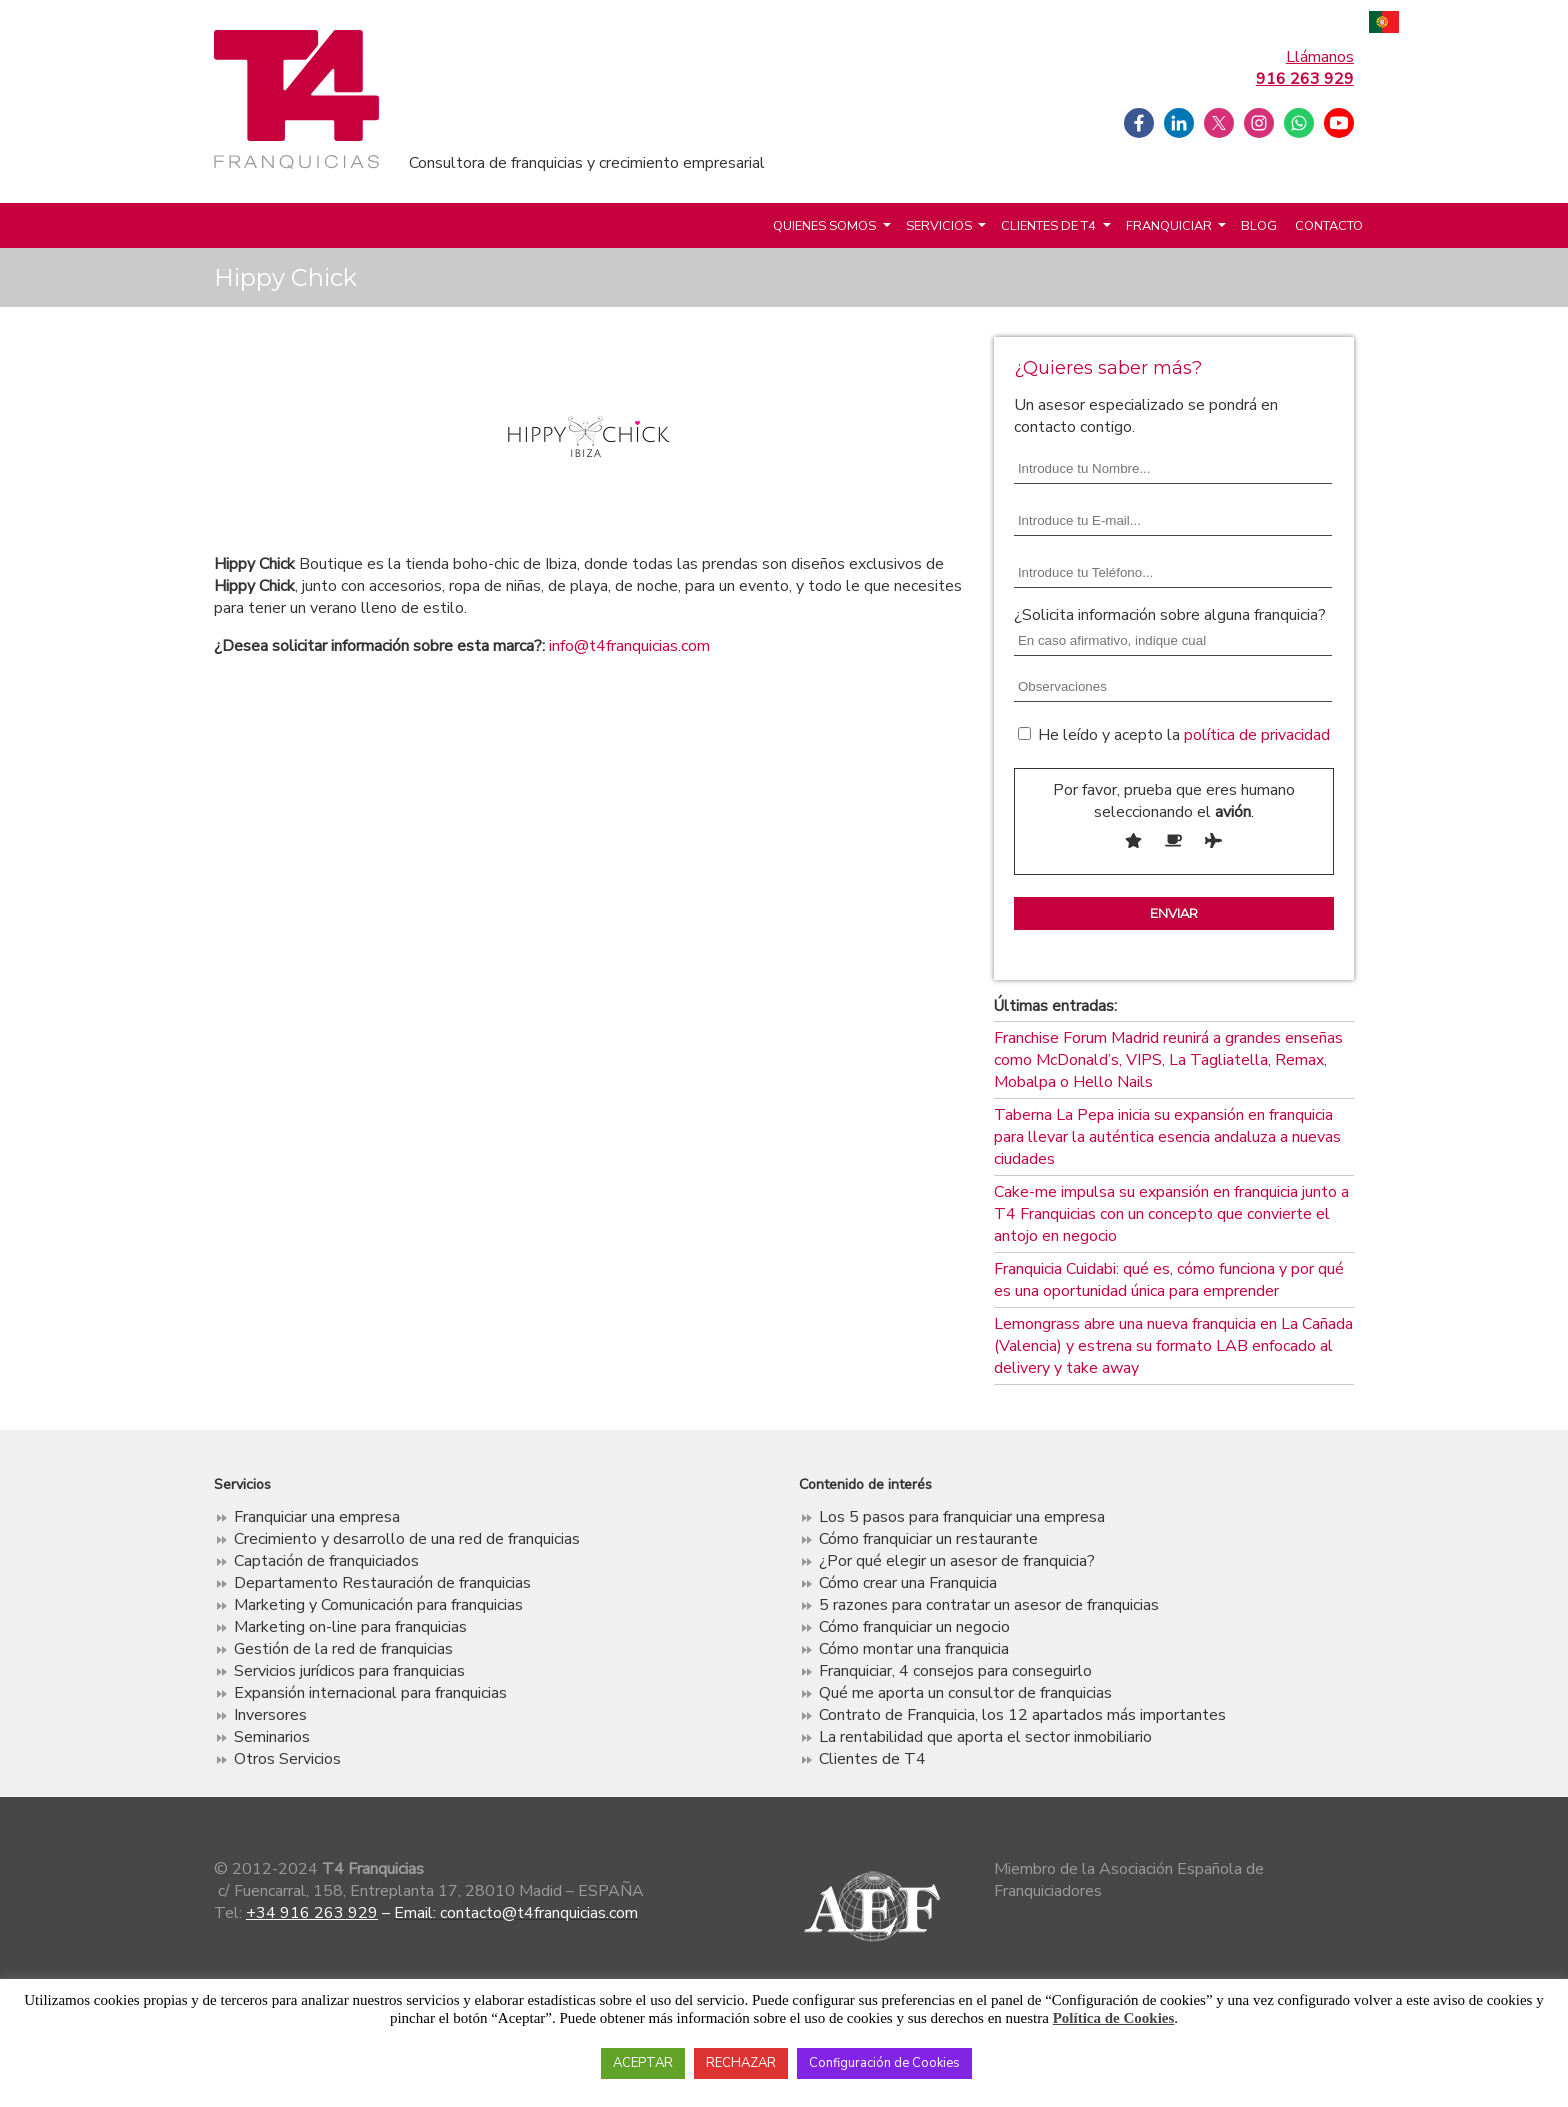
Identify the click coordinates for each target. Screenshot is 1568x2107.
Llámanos (1305, 68)
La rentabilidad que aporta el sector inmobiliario (985, 1737)
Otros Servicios (287, 1759)
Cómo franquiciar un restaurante (928, 1539)
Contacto (1329, 226)
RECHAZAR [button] (741, 2063)
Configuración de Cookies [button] (884, 2063)
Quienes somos (824, 226)
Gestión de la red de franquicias (343, 1649)
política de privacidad (1257, 735)
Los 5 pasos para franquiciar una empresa (962, 1517)
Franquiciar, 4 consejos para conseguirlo (955, 1671)
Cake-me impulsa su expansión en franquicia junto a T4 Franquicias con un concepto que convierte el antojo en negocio (1171, 1214)
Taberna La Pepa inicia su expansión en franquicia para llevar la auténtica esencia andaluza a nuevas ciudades (1167, 1137)
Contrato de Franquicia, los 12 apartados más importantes (1022, 1715)
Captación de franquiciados (326, 1561)
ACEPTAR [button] (643, 2063)
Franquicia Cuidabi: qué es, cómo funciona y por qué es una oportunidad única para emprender (1169, 1280)
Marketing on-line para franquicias (350, 1627)
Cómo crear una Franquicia (908, 1583)
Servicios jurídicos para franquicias (349, 1671)
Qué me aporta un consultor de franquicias (965, 1693)
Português (1384, 24)
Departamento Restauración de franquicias (382, 1583)
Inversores (270, 1715)
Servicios (939, 226)
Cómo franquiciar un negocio (914, 1627)
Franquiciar (1169, 226)
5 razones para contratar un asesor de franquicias (989, 1605)
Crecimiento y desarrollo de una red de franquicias (407, 1539)
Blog (1259, 226)
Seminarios (272, 1737)
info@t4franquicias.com (629, 646)
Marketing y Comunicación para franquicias (378, 1605)
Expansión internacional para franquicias (370, 1693)
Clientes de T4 (1048, 226)
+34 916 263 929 (312, 1913)
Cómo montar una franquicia (914, 1649)
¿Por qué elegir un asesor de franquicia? (957, 1561)
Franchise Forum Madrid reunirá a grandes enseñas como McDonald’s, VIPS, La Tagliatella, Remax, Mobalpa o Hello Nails (1168, 1060)
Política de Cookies (1114, 2018)
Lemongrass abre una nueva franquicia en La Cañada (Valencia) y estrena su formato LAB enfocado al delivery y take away (1173, 1346)
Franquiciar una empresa (317, 1517)
